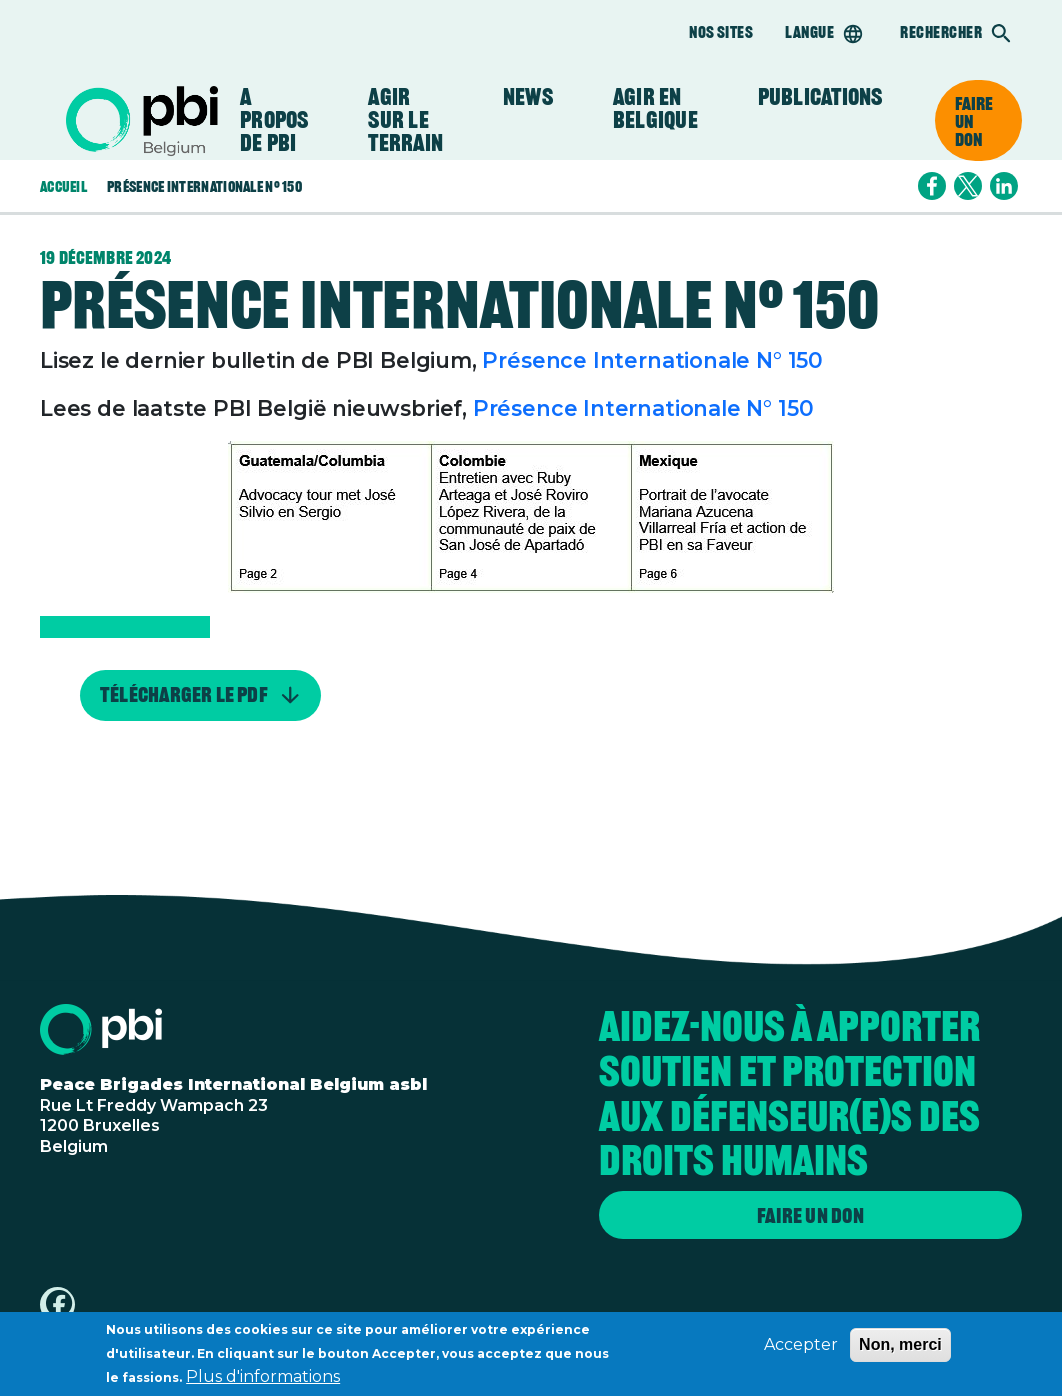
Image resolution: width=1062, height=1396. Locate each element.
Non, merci (900, 1349)
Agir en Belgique (655, 109)
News (528, 97)
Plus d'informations (263, 1381)
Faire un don (974, 121)
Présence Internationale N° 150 (652, 360)
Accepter (801, 1349)
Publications (820, 97)
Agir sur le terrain (405, 120)
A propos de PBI (274, 120)
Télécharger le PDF (184, 696)
